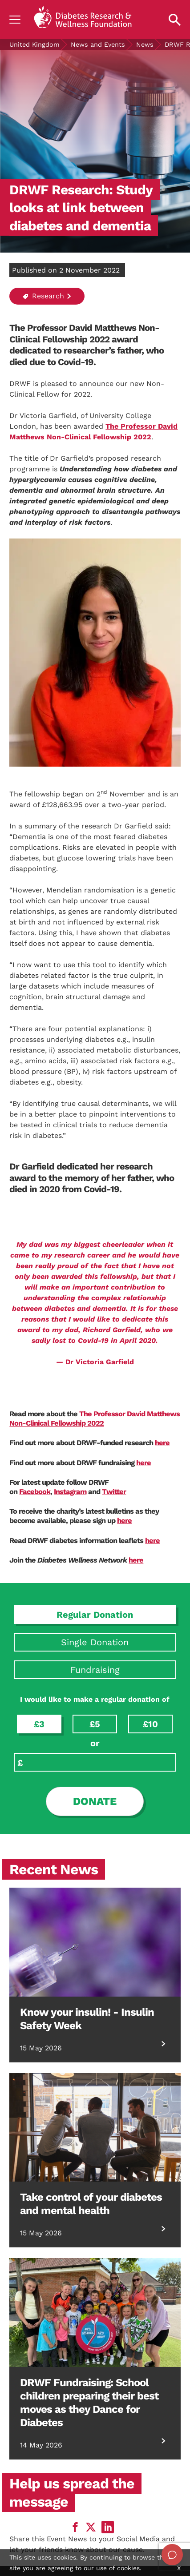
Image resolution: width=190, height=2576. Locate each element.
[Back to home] (83, 19)
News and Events (98, 44)
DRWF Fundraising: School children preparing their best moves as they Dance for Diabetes (89, 2402)
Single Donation (95, 1642)
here (162, 1443)
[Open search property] (175, 19)
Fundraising (95, 1669)
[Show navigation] (14, 19)
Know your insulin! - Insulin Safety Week (87, 2019)
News (145, 44)
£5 (94, 1724)
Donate (95, 1801)
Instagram (70, 1491)
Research (43, 296)
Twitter (114, 1491)
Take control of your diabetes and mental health (91, 2204)
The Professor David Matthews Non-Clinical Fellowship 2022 (94, 1418)
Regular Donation (95, 1614)
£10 (150, 1724)
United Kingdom (34, 44)
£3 (39, 1724)
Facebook (34, 1491)
